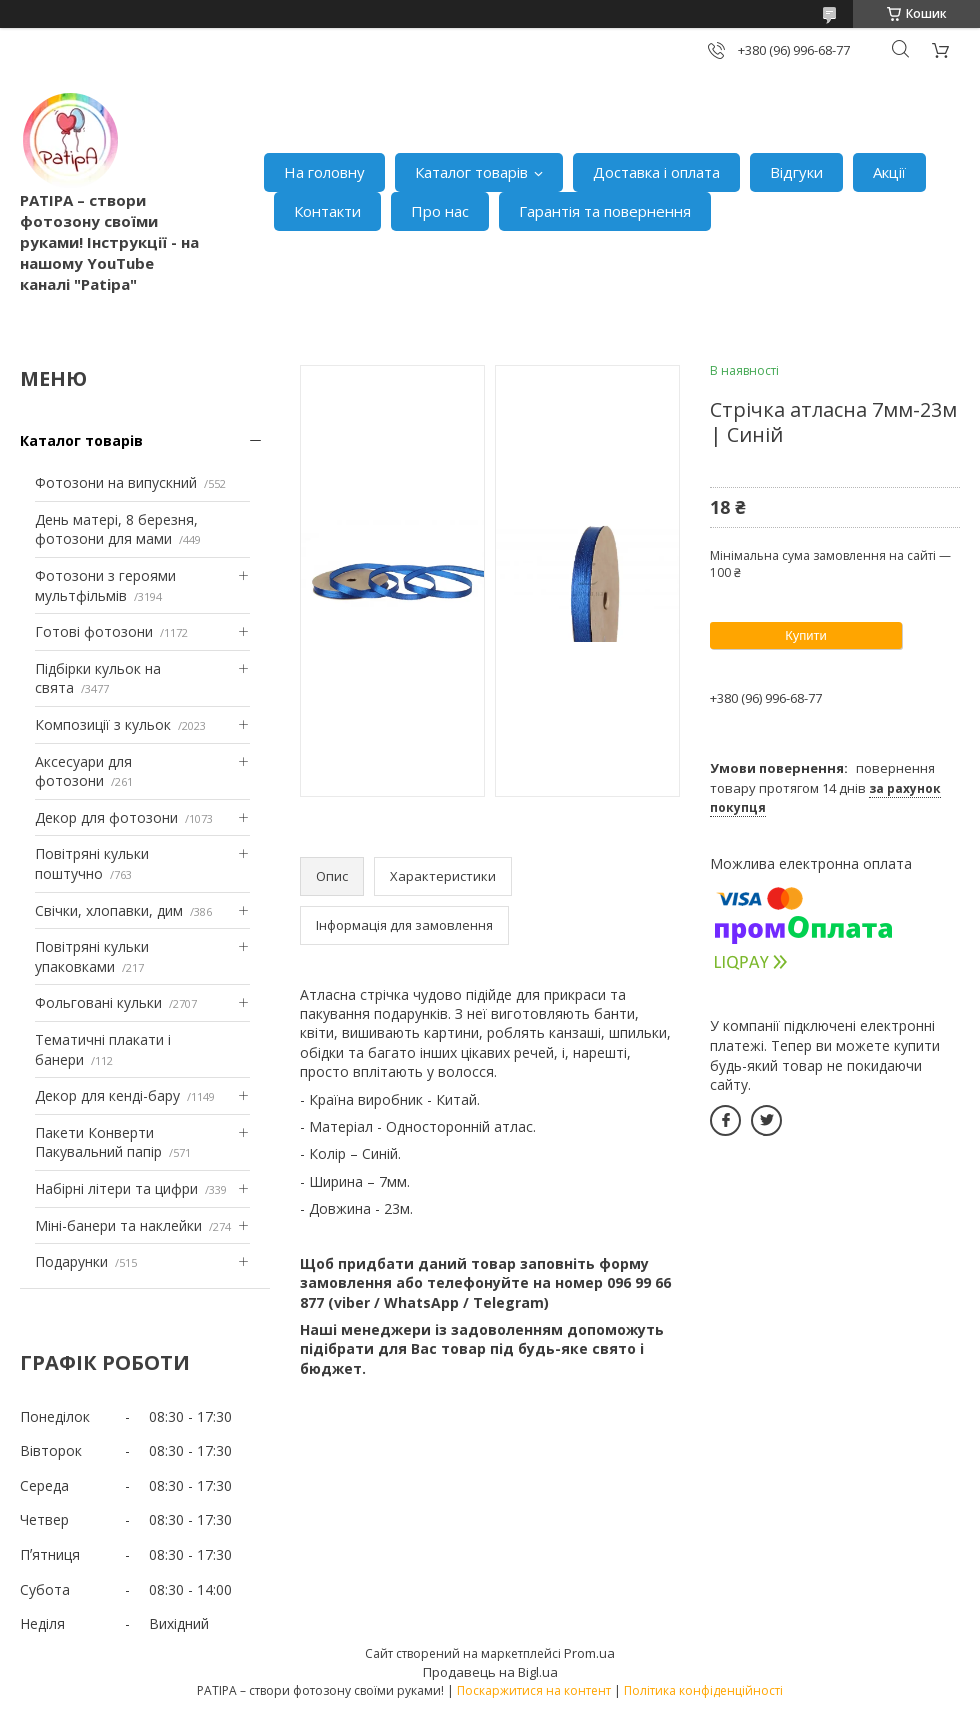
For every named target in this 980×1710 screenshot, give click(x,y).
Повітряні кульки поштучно (92, 863)
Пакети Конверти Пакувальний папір (98, 1142)
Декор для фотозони (106, 817)
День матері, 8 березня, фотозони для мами (116, 529)
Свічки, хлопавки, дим (109, 910)
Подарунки (71, 1261)
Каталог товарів (471, 172)
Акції (889, 172)
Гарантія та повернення (605, 211)
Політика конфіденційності (703, 1690)
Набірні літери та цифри (116, 1188)
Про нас (440, 211)
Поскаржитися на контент (534, 1690)
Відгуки (796, 172)
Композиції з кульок (103, 724)
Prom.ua (589, 1653)
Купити (806, 635)
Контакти (327, 211)
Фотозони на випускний (116, 482)
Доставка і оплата (656, 172)
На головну (324, 172)
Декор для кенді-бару (107, 1095)
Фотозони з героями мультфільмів (105, 585)
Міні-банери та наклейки (118, 1225)
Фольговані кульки (98, 1002)
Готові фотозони (94, 631)
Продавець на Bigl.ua (490, 1672)
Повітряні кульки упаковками (92, 956)
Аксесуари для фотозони (83, 771)
